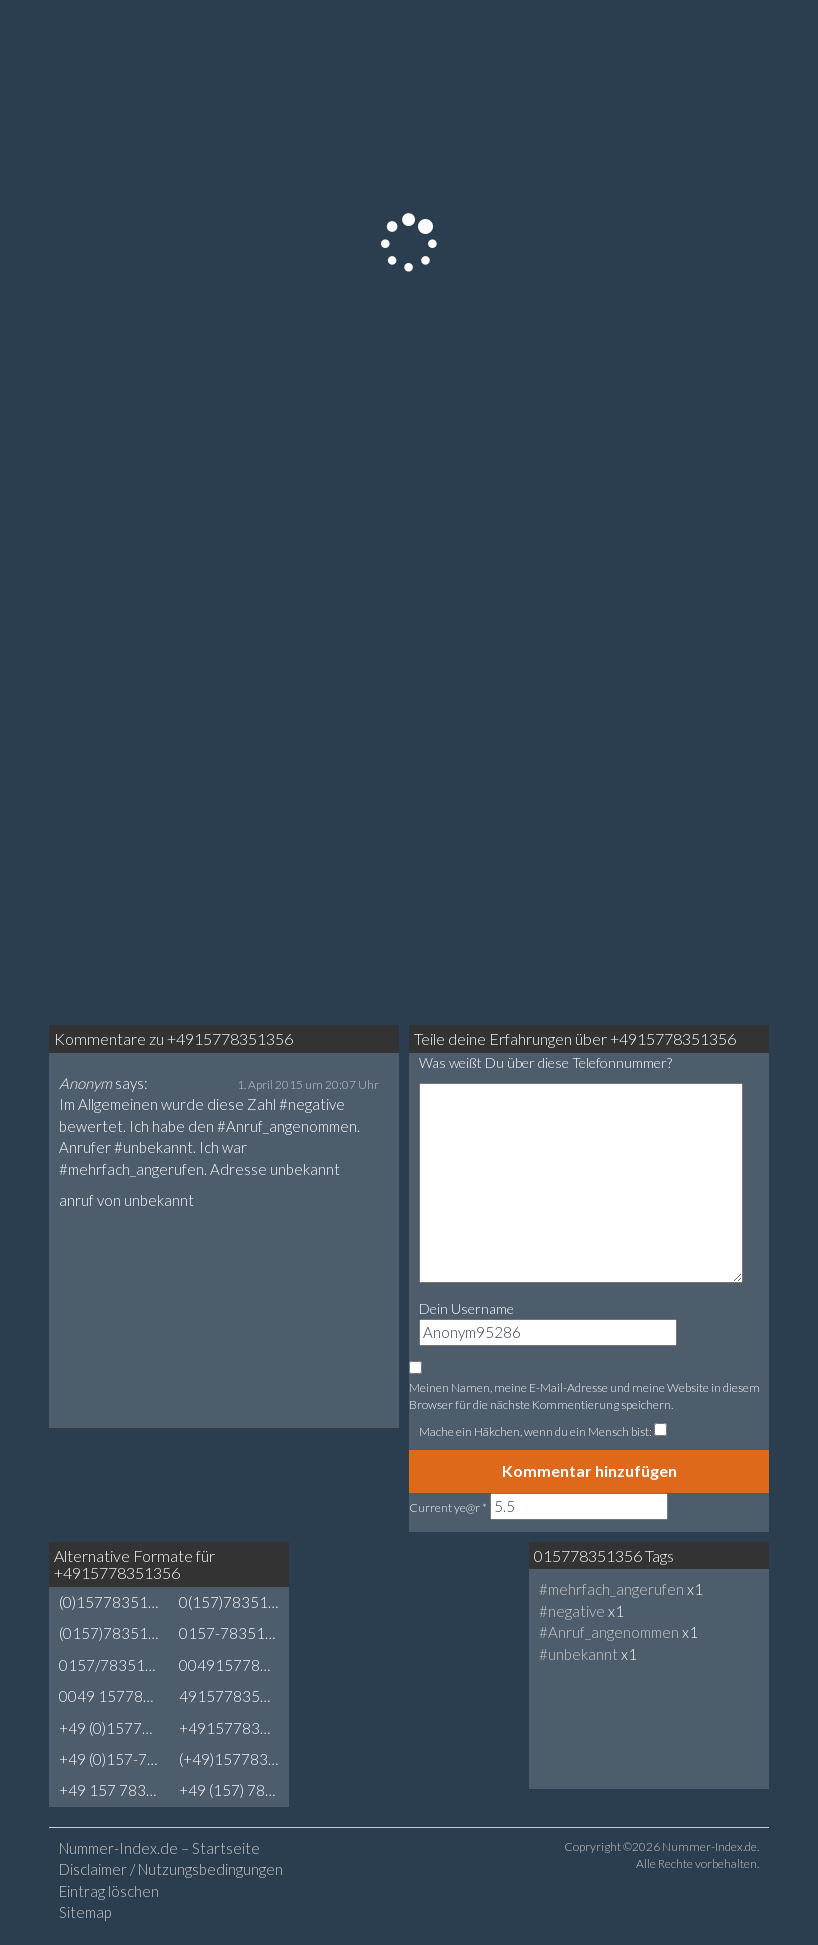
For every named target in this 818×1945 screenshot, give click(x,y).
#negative (572, 1611)
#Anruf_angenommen (609, 1632)
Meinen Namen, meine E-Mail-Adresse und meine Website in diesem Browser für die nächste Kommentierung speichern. (584, 1396)
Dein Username (466, 1308)
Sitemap (85, 1912)
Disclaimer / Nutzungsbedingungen (171, 1869)
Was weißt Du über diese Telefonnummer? (545, 1062)
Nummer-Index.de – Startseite (159, 1848)
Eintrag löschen (109, 1891)
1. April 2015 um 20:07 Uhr (308, 1084)
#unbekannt (578, 1654)
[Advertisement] (449, 1617)
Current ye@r (448, 1507)
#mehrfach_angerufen (611, 1589)
